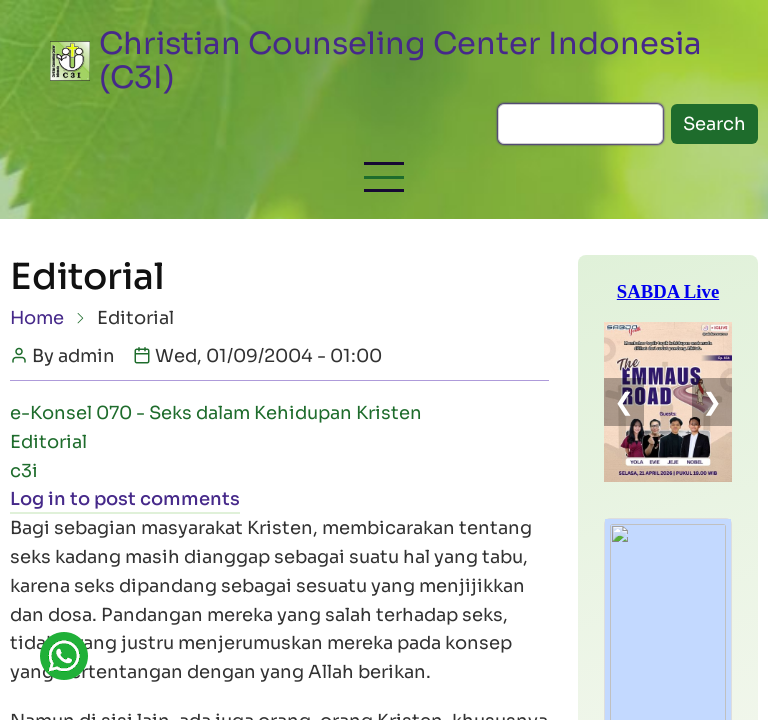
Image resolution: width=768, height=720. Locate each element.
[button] (384, 177)
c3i (24, 471)
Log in (38, 499)
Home (37, 318)
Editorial (48, 442)
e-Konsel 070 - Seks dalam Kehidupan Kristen (216, 413)
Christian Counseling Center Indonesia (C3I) (400, 60)
